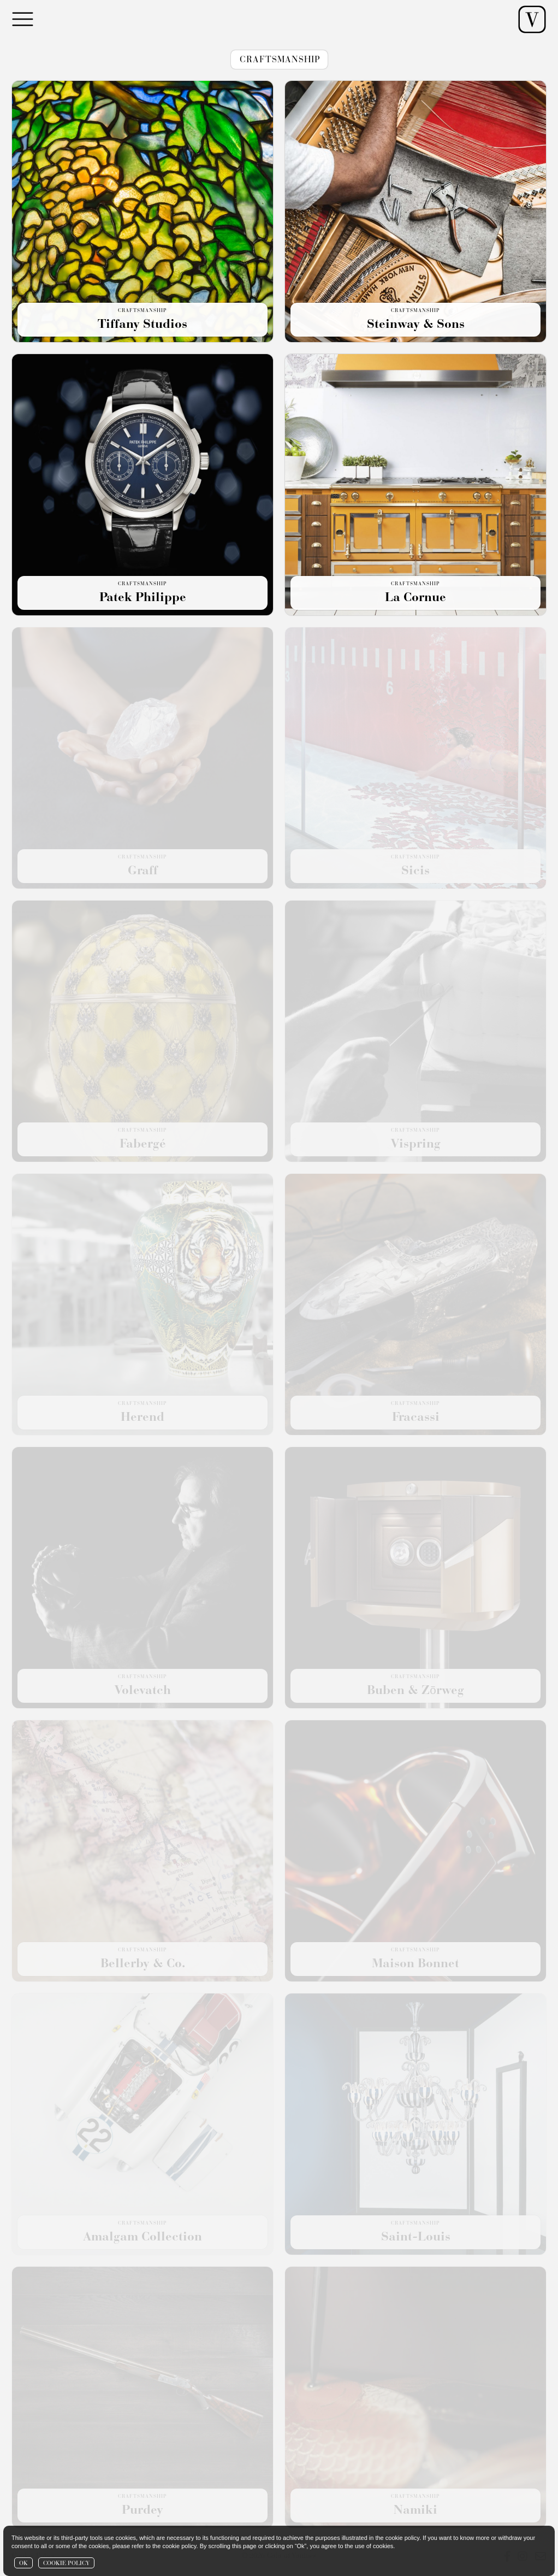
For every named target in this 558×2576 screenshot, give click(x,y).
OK (23, 2564)
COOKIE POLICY (66, 2564)
